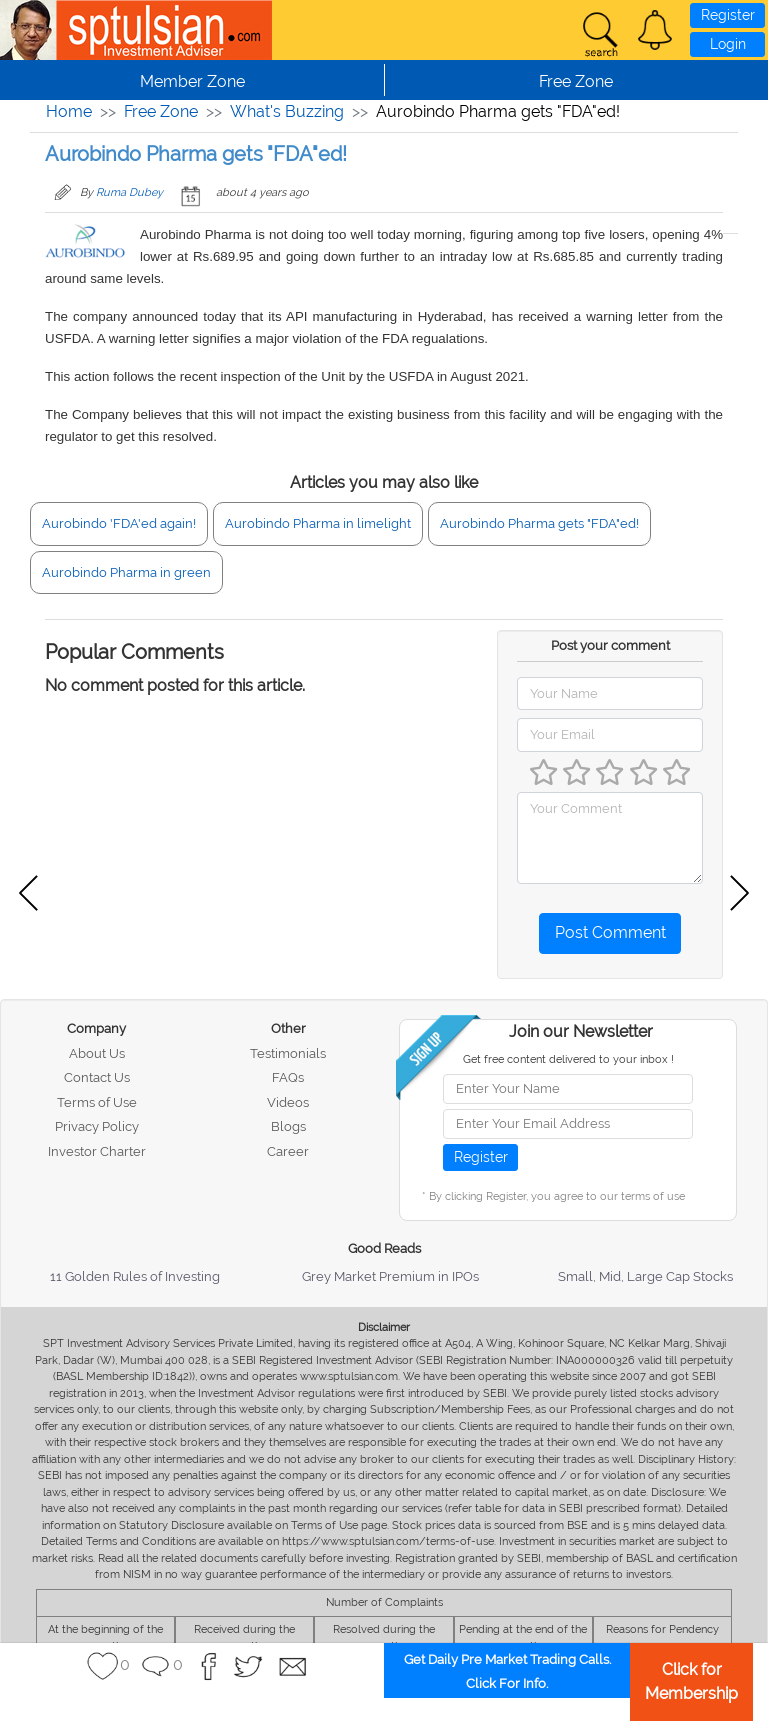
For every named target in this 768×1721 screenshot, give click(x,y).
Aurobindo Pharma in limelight (318, 523)
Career (288, 1151)
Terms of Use (97, 1102)
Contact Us (97, 1077)
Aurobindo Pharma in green (126, 572)
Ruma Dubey (129, 192)
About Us (97, 1053)
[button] (655, 30)
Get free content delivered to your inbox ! (568, 1059)
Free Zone (161, 111)
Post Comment (610, 932)
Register (728, 15)
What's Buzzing (287, 111)
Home (69, 111)
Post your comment (610, 645)
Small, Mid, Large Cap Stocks (645, 1276)
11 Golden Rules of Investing (135, 1276)
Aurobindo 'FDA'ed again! (119, 523)
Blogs (288, 1126)
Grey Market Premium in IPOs (390, 1276)
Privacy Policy (97, 1126)
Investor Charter (97, 1151)
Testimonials (288, 1053)
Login (728, 44)
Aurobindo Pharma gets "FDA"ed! (539, 523)
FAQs (288, 1077)
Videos (288, 1102)
